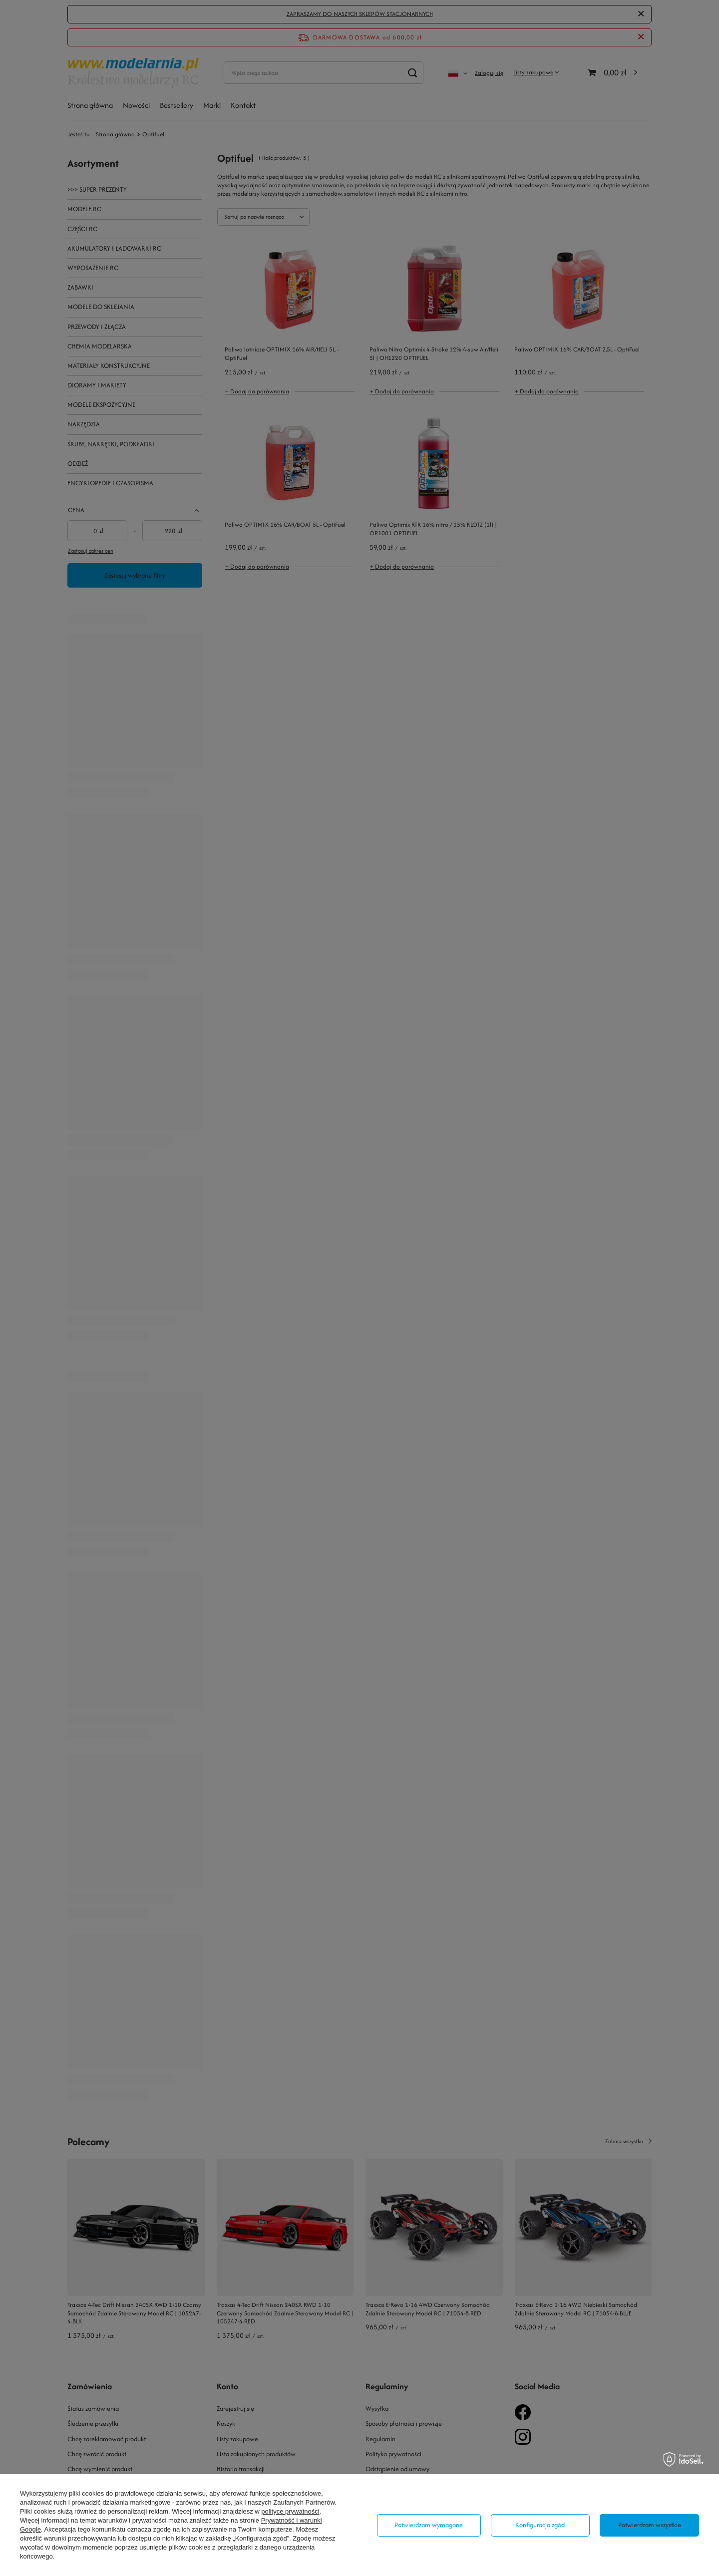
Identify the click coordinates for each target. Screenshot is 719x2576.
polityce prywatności (290, 2511)
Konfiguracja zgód (540, 2525)
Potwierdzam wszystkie (649, 2525)
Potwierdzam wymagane (428, 2525)
